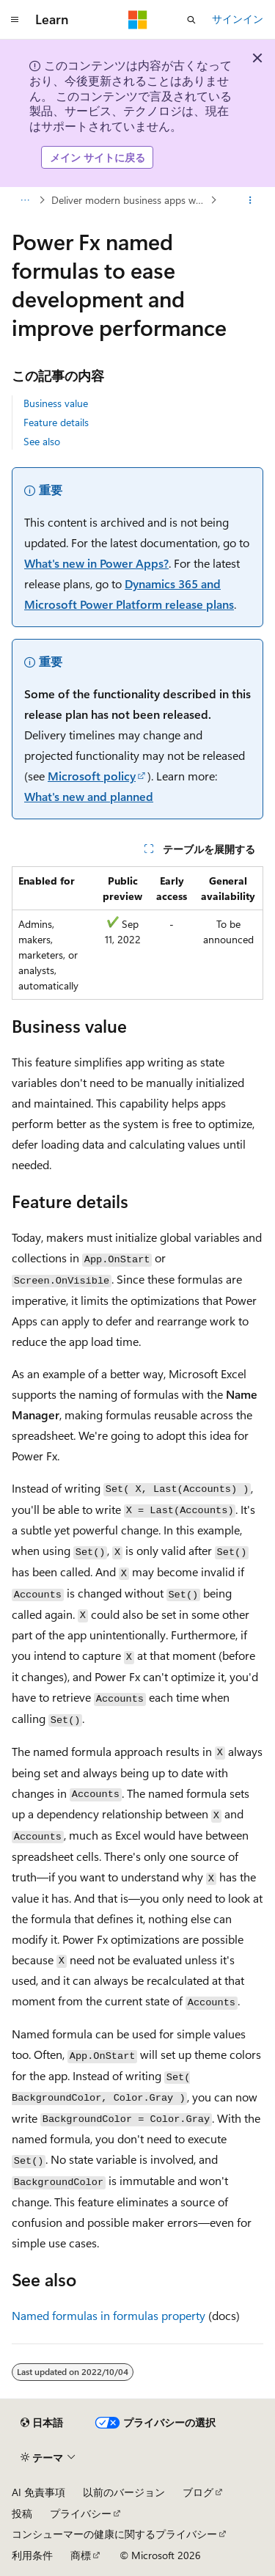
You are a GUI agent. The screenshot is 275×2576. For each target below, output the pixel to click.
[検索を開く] (191, 20)
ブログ (198, 2492)
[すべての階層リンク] (24, 200)
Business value (55, 403)
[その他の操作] (250, 200)
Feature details (56, 422)
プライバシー (80, 2513)
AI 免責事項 (38, 2492)
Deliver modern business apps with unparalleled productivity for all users (129, 200)
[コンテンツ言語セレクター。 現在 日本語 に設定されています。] (42, 2422)
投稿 (22, 2513)
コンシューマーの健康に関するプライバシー (114, 2534)
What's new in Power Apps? (96, 563)
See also (41, 441)
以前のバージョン (124, 2492)
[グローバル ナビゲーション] (14, 20)
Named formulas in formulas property (108, 2315)
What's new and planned (88, 796)
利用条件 (32, 2555)
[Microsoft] (137, 19)
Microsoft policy (92, 775)
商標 (80, 2555)
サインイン (237, 19)
